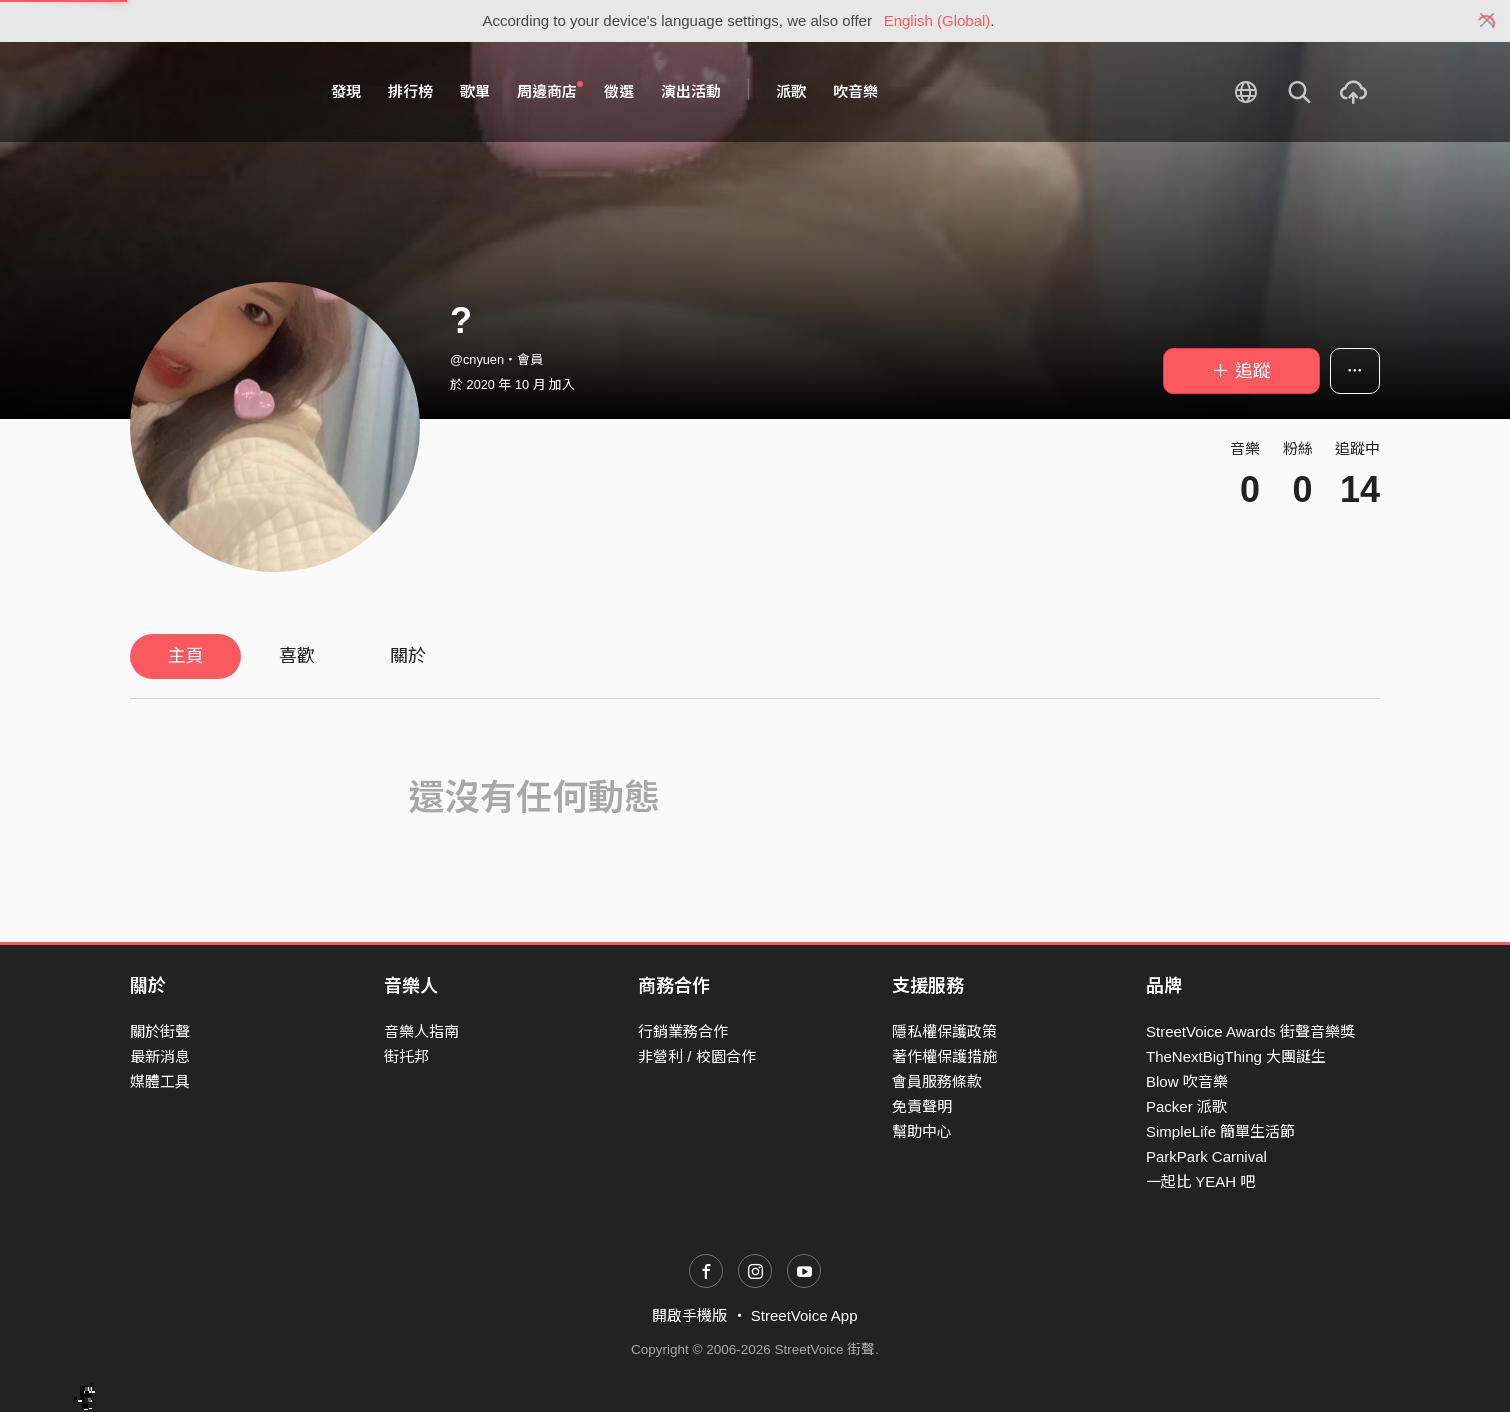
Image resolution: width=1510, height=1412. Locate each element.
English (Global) (937, 20)
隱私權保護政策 (944, 1031)
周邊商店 (550, 91)
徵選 (619, 91)
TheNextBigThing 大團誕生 (1236, 1056)
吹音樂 (855, 91)
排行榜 (410, 91)
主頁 (186, 656)
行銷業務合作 (683, 1031)
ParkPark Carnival (1206, 1156)
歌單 (475, 91)
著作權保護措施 (944, 1056)
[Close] (1487, 21)
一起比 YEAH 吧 (1200, 1181)
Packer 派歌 (1186, 1106)
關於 (408, 656)
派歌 (791, 91)
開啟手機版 (689, 1315)
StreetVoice (212, 92)
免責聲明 (922, 1106)
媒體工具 (160, 1081)
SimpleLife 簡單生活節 (1220, 1131)
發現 (346, 91)
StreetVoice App (804, 1315)
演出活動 (691, 91)
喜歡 (297, 656)
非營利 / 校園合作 (697, 1056)
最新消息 (160, 1056)
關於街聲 (160, 1031)
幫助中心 (922, 1131)
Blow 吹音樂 (1187, 1081)
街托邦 (406, 1056)
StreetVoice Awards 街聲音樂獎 (1250, 1031)
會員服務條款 (937, 1081)
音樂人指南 (421, 1031)
